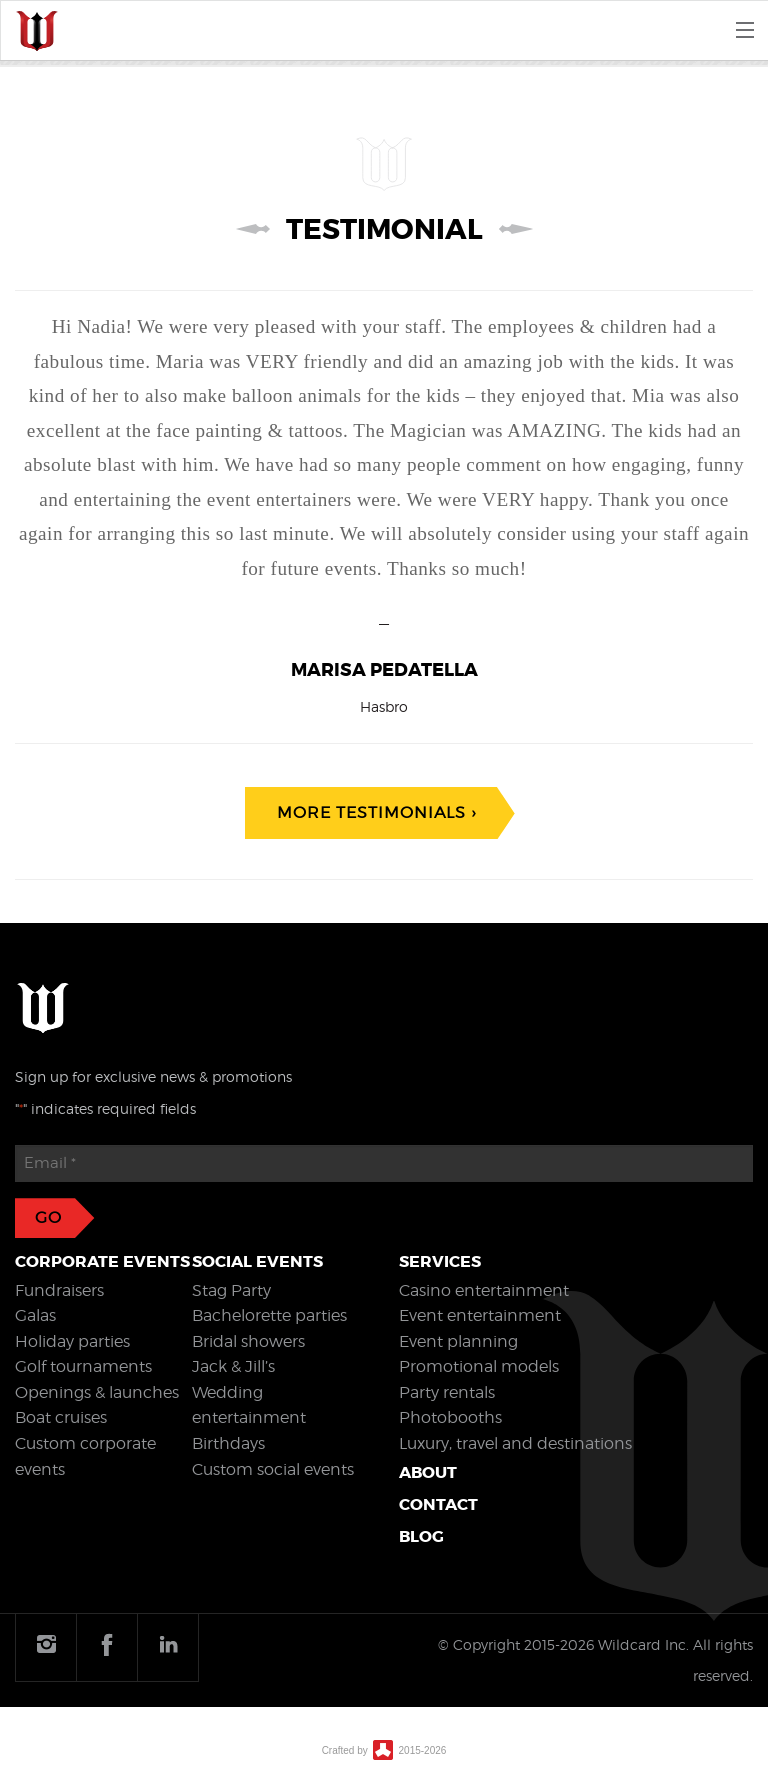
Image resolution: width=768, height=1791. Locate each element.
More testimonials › (376, 812)
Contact (438, 1504)
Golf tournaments (83, 1366)
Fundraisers (59, 1290)
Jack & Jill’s (233, 1366)
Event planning (458, 1341)
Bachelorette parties (269, 1315)
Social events (257, 1261)
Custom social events (273, 1469)
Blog (421, 1536)
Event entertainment (480, 1315)
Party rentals (447, 1392)
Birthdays (228, 1443)
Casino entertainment (484, 1290)
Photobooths (450, 1417)
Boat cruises (61, 1417)
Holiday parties (72, 1341)
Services (440, 1261)
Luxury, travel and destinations (515, 1443)
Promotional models (479, 1366)
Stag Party (231, 1290)
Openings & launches (97, 1392)
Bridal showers (248, 1341)
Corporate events (102, 1261)
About (428, 1472)
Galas (35, 1315)
